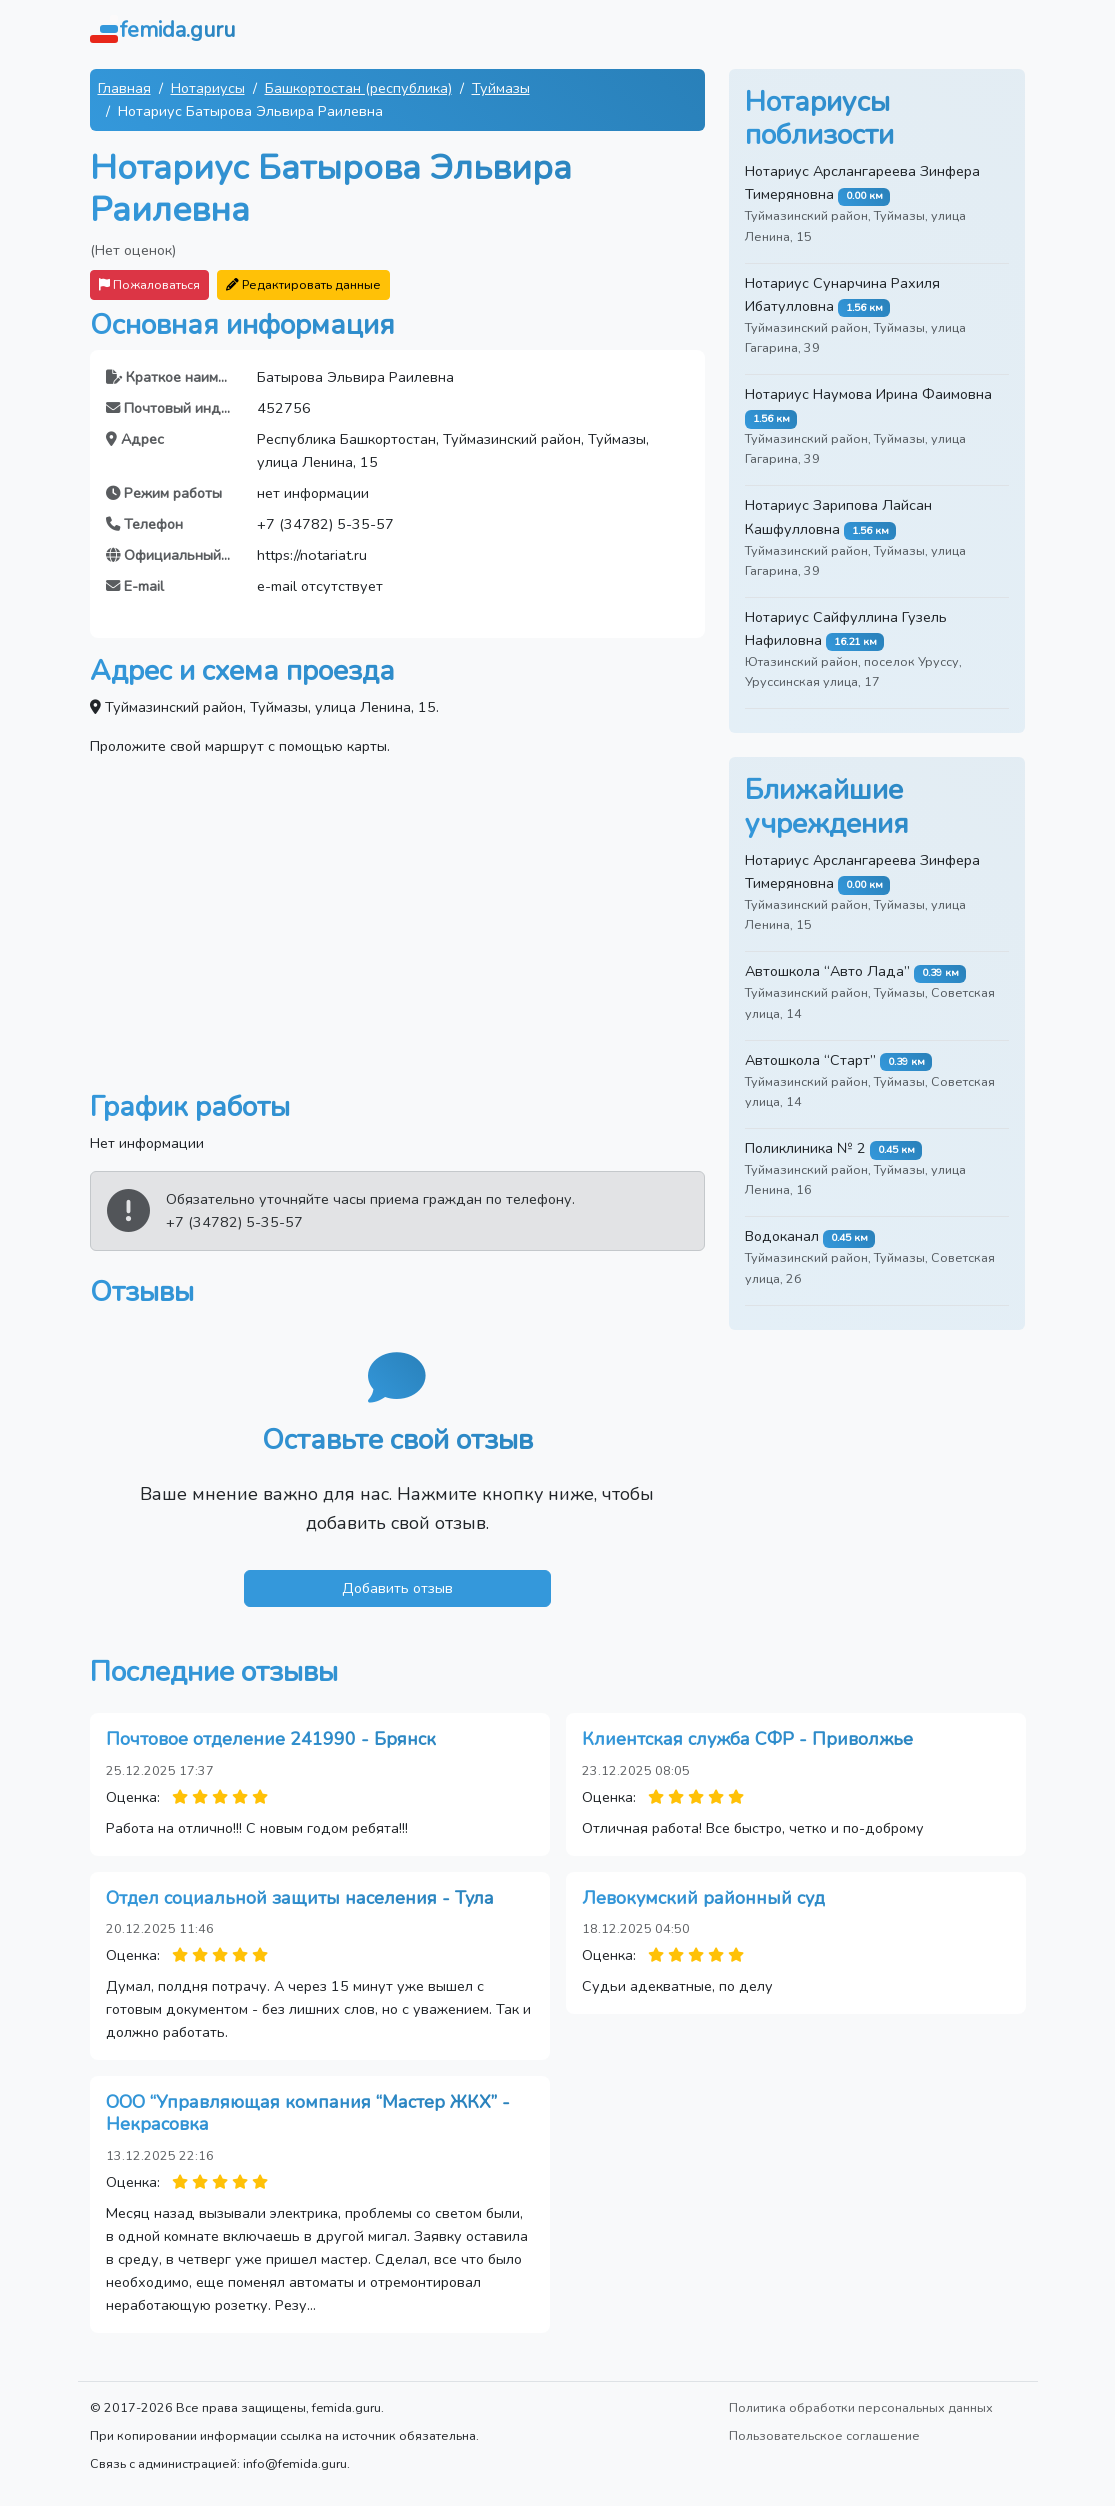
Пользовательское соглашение (824, 2435)
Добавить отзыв (397, 1588)
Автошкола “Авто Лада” (827, 971)
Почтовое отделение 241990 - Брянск (271, 1739)
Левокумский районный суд (703, 1898)
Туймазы (501, 88)
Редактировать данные (303, 284)
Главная (124, 88)
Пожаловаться (149, 284)
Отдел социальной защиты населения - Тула (300, 1898)
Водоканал (782, 1236)
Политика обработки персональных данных (861, 2407)
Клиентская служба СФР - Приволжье (747, 1739)
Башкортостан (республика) (358, 88)
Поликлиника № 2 (805, 1148)
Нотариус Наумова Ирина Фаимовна (868, 394)
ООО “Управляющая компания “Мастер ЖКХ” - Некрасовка (308, 2113)
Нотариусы (208, 88)
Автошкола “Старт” (810, 1060)
